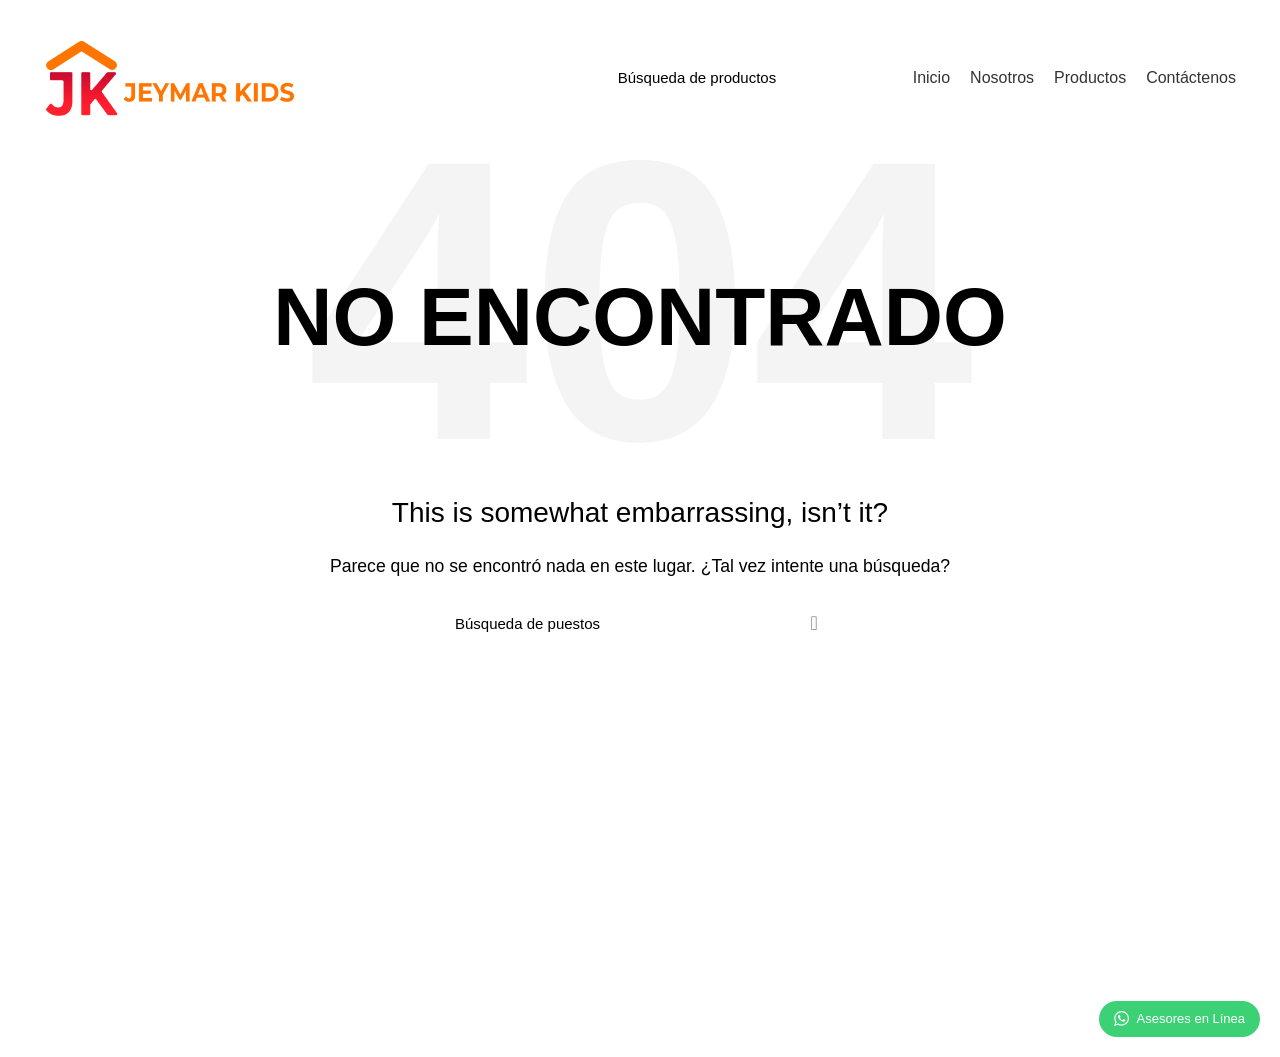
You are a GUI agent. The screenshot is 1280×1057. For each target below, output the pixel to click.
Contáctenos (704, 793)
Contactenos (386, 930)
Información (397, 793)
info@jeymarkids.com (717, 861)
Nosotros (84, 793)
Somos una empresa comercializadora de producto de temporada (173, 836)
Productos (378, 896)
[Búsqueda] (748, 77)
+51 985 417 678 (703, 827)
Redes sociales (1015, 793)
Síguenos (982, 827)
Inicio (363, 827)
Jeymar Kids (144, 1027)
